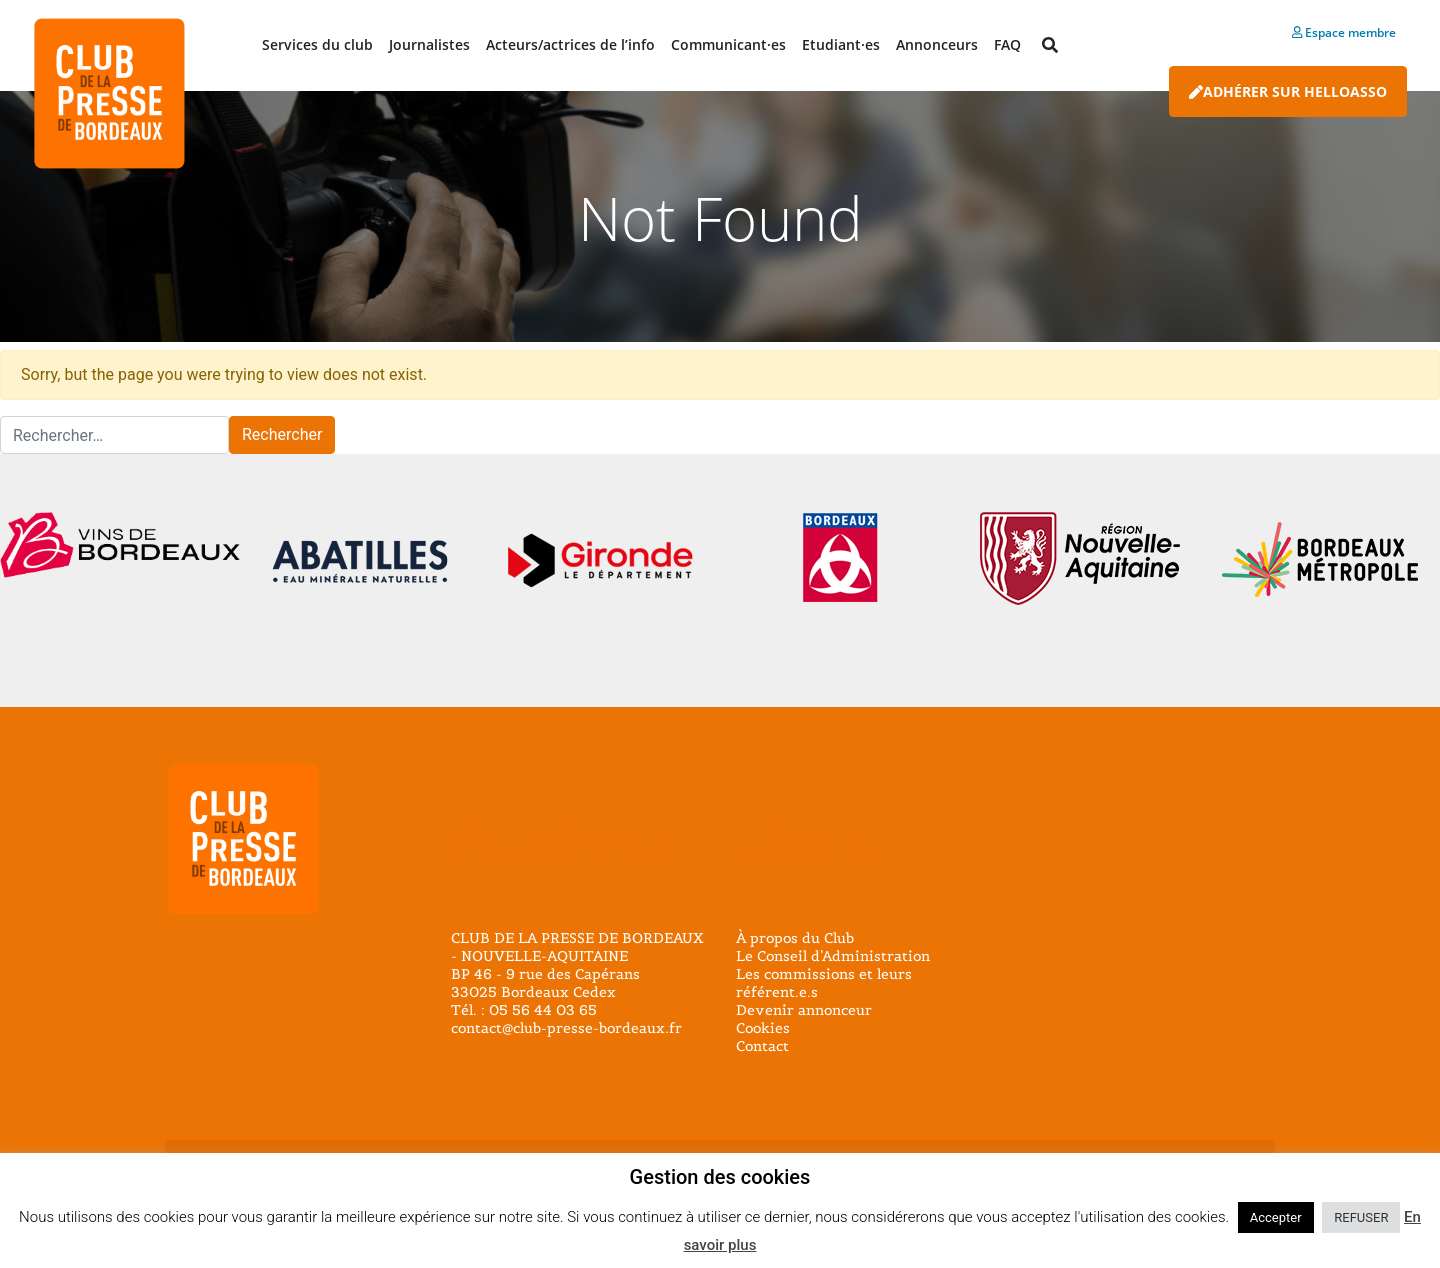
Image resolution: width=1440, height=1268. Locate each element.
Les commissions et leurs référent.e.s (824, 983)
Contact (762, 1046)
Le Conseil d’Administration (833, 956)
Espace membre (1344, 32)
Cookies (763, 1028)
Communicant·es (728, 44)
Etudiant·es (841, 44)
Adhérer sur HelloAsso (1288, 91)
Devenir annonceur (804, 1010)
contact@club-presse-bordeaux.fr (566, 1028)
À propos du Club (795, 938)
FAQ (1007, 44)
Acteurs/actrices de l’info (570, 44)
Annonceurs (937, 44)
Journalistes (429, 44)
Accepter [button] (1276, 1217)
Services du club (317, 44)
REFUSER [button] (1361, 1217)
